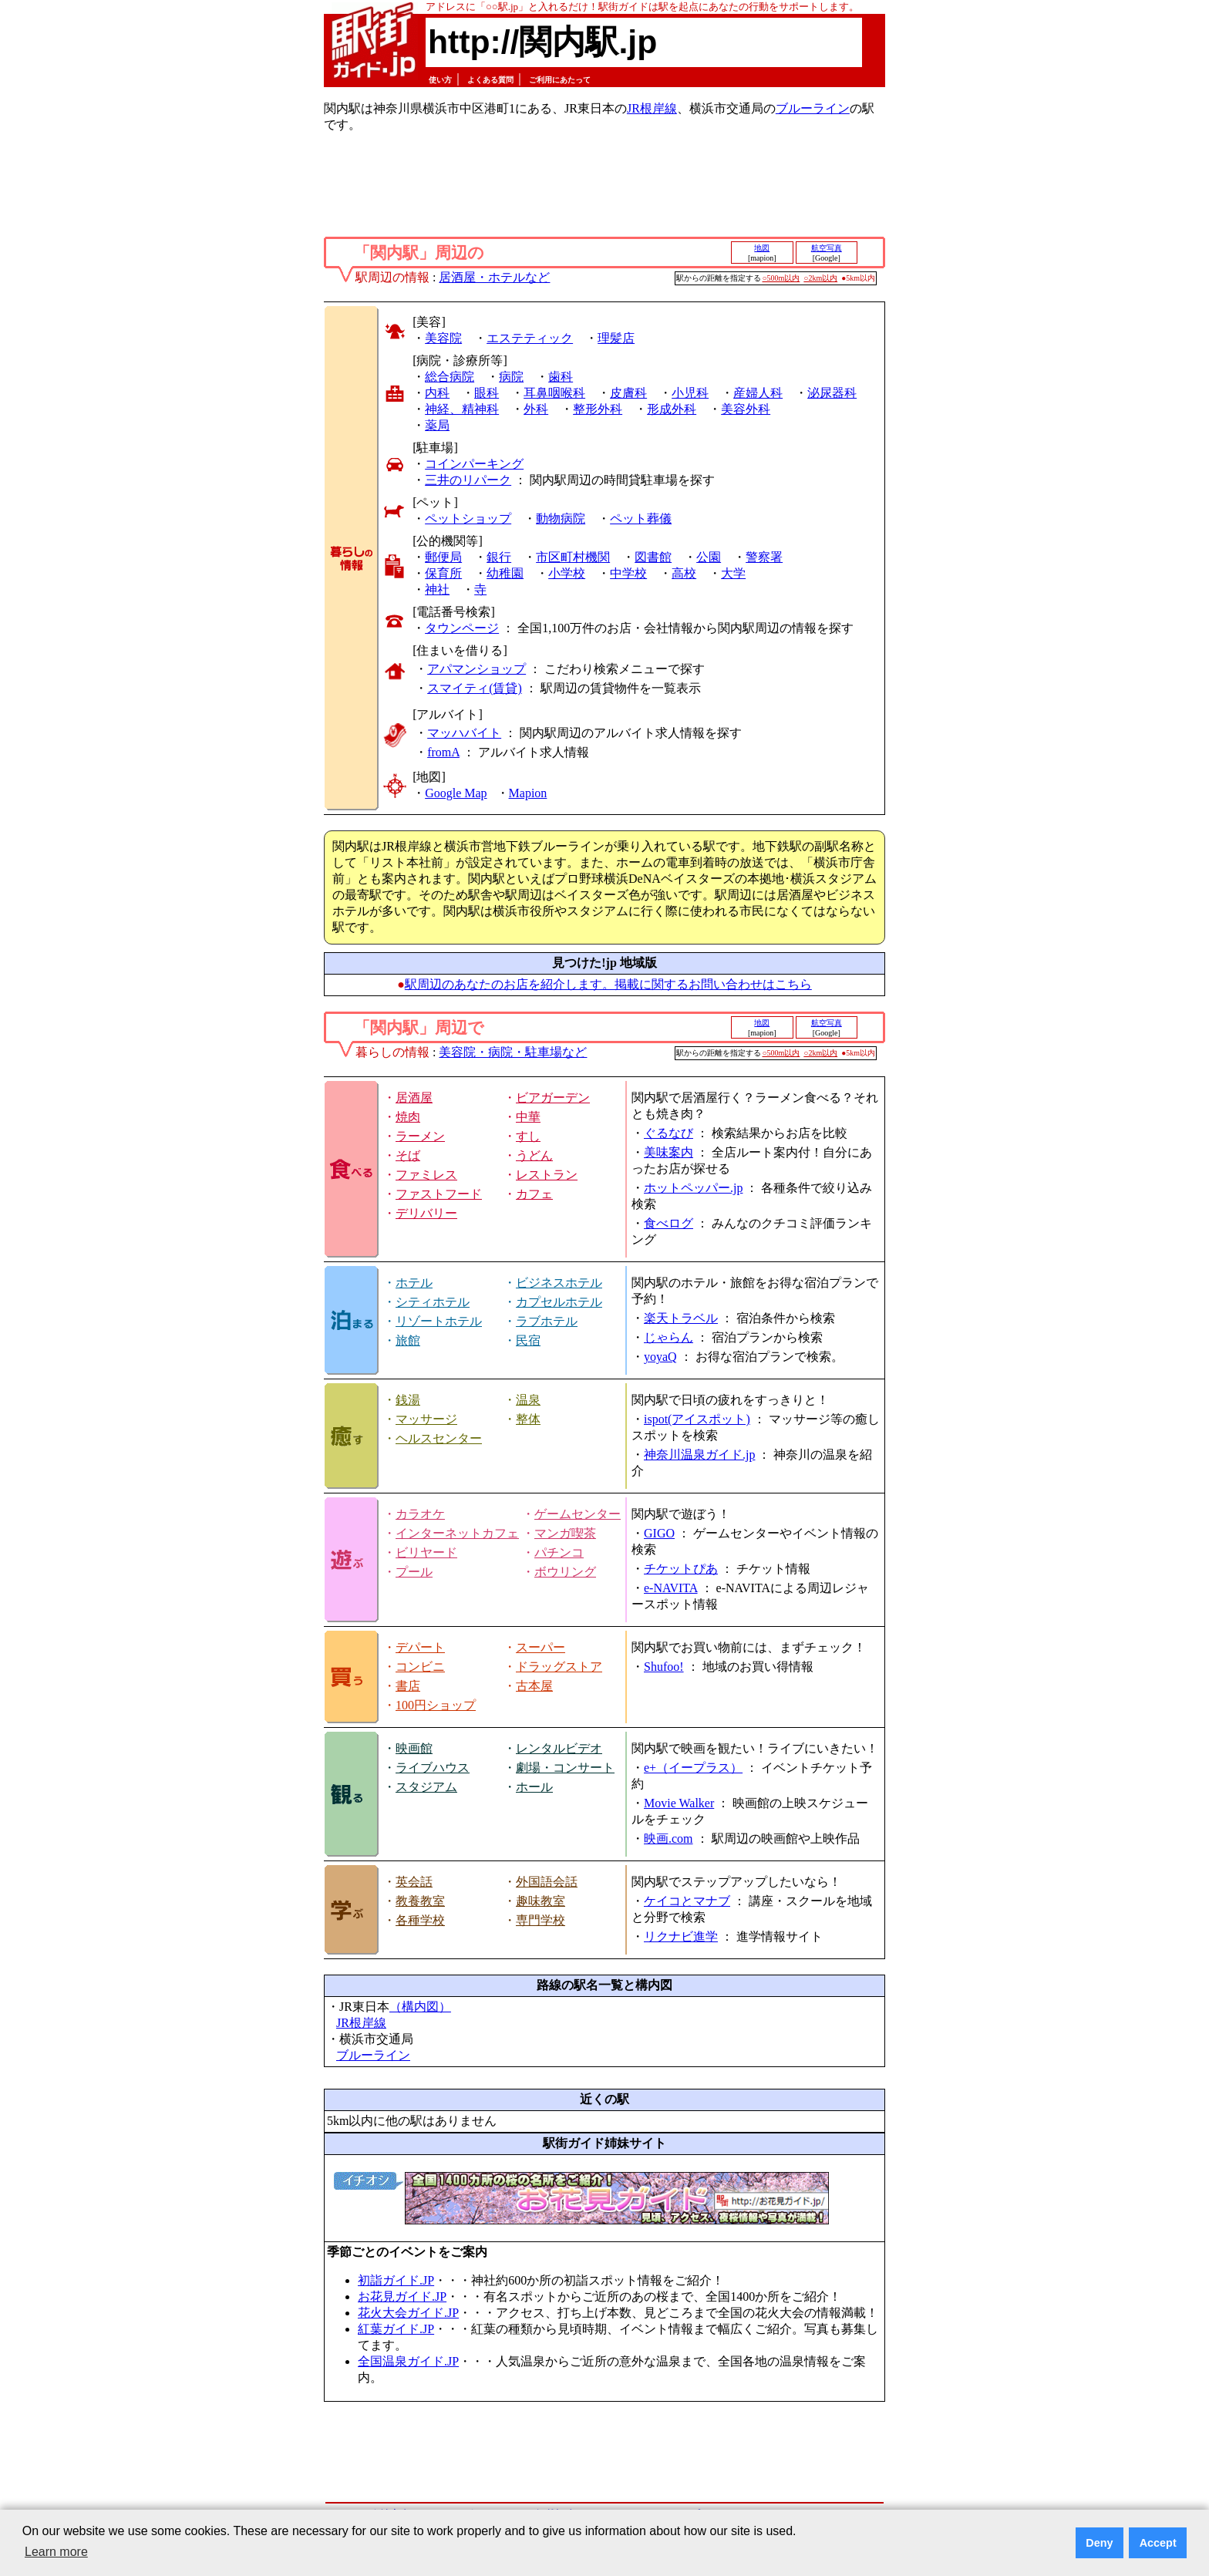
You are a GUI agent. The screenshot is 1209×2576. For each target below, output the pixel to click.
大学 (733, 573)
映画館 (414, 1748)
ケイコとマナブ (687, 1901)
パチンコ (559, 1552)
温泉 (528, 1399)
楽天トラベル (681, 1318)
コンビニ (420, 1666)
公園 (708, 557)
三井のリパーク (468, 480)
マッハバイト (464, 732)
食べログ (668, 1223)
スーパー (540, 1647)
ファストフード (439, 1193)
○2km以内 (820, 278)
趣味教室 (540, 1901)
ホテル (414, 1282)
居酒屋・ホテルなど (494, 277)
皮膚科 (628, 392)
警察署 (764, 557)
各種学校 (420, 1920)
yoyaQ (660, 1356)
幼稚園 (505, 573)
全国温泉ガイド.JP (408, 2361)
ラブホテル (547, 1321)
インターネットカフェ (457, 1533)
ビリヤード (426, 1552)
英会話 (414, 1881)
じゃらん (668, 1337)
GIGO (659, 1533)
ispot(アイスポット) (697, 1419)
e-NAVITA (671, 1587)
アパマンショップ (476, 668)
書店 (408, 1685)
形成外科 (671, 409)
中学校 (628, 573)
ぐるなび (668, 1133)
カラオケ (420, 1513)
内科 (437, 392)
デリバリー (426, 1213)
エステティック (530, 338)
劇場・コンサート (565, 1767)
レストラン (547, 1174)
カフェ (534, 1193)
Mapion (528, 793)
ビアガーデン (553, 1097)
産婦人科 (758, 392)
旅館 (408, 1340)
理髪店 (616, 338)
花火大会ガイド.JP (408, 2312)
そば (408, 1155)
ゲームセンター (577, 1513)
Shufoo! (664, 1666)
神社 (437, 589)
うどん (534, 1155)
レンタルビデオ (559, 1748)
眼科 (486, 392)
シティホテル (433, 1301)
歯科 (560, 376)
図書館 (653, 557)
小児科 (690, 392)
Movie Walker (679, 1803)
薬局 (437, 425)
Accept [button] (1158, 2543)
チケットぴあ (681, 1568)
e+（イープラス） (693, 1767)
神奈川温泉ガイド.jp (699, 1454)
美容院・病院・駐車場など (513, 1052)
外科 (536, 409)
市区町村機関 (573, 557)
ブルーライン (813, 108)
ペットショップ (468, 518)
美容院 (443, 338)
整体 (528, 1419)
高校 (684, 573)
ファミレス (426, 1174)
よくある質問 (490, 80)
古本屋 (534, 1685)
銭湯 (408, 1399)
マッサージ (426, 1419)
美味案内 (668, 1152)
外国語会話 (547, 1881)
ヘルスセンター (439, 1438)
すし (528, 1136)
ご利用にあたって (560, 80)
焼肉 (408, 1116)
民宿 (528, 1340)
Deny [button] (1099, 2543)
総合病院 (449, 376)
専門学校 (540, 1920)
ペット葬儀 (641, 518)
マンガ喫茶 (565, 1533)
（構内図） (420, 2006)
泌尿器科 (832, 392)
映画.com (668, 1838)
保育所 (443, 573)
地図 (762, 248)
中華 (528, 1116)
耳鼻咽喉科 (554, 392)
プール (414, 1571)
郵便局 (443, 557)
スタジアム (426, 1786)
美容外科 (745, 409)
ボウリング (565, 1571)
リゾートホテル (439, 1321)
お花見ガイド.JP (402, 2296)
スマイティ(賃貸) (474, 688)
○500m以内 (781, 278)
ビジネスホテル (559, 1282)
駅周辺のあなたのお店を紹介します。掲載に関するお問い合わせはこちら (608, 984)
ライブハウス (433, 1767)
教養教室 (420, 1901)
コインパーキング (474, 463)
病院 (511, 376)
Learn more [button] (56, 2551)
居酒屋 (414, 1097)
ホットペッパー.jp (693, 1187)
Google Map (456, 793)
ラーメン (420, 1136)
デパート (420, 1647)
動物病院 (560, 518)
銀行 (499, 557)
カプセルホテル (559, 1301)
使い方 (440, 80)
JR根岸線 (652, 108)
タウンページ (462, 628)
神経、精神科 (462, 409)
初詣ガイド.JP (396, 2280)
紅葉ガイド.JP (396, 2328)
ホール (534, 1786)
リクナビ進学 (681, 1936)
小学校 (566, 573)
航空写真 (826, 248)
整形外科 (597, 409)
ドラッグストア (559, 1666)
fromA (443, 752)
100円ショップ (436, 1705)
